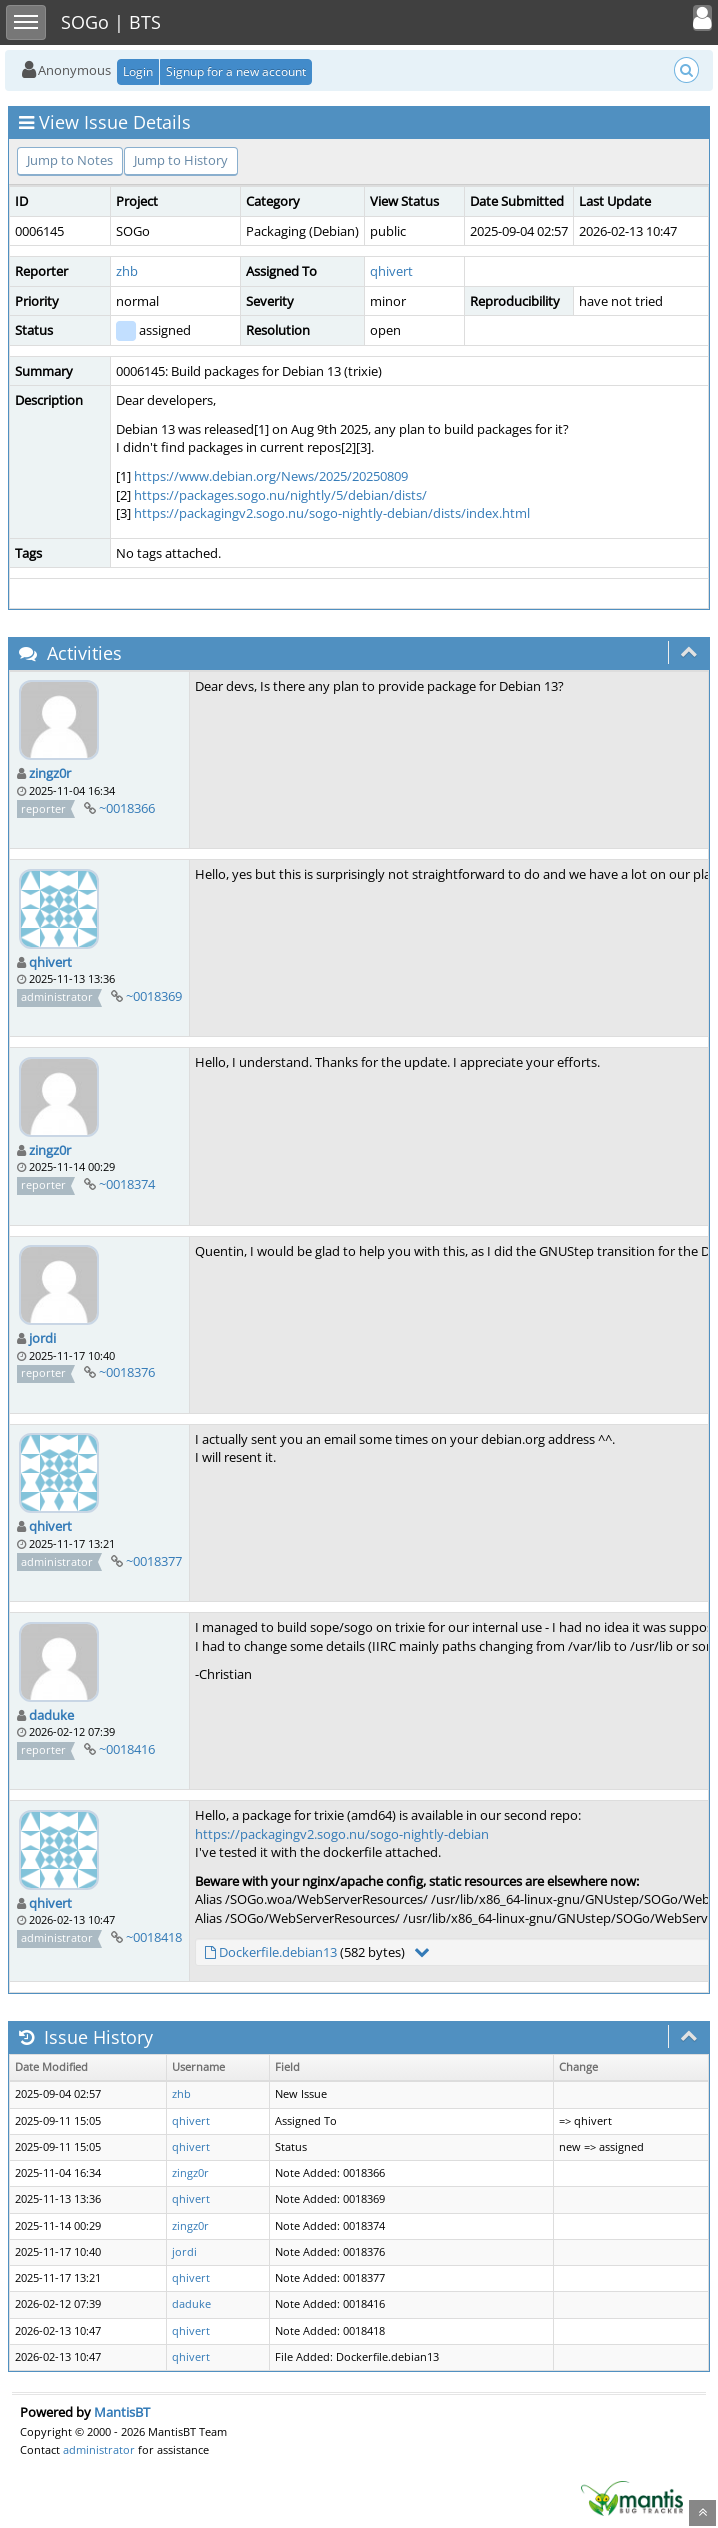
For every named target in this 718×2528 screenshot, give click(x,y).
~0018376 (127, 1372)
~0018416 (127, 1749)
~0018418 (154, 1937)
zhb (127, 271)
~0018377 (154, 1561)
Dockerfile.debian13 (278, 1952)
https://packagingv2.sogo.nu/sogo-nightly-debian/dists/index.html (332, 513)
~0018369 (154, 996)
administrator (99, 2449)
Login (138, 71)
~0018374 (127, 1184)
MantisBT (122, 2412)
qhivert (391, 271)
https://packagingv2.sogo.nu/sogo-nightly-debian (342, 1834)
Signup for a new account (236, 71)
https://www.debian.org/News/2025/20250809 (271, 476)
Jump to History (181, 160)
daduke (51, 1715)
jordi (42, 1338)
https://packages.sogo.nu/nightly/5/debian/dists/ (280, 495)
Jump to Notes (70, 160)
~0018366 (127, 808)
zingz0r (50, 773)
